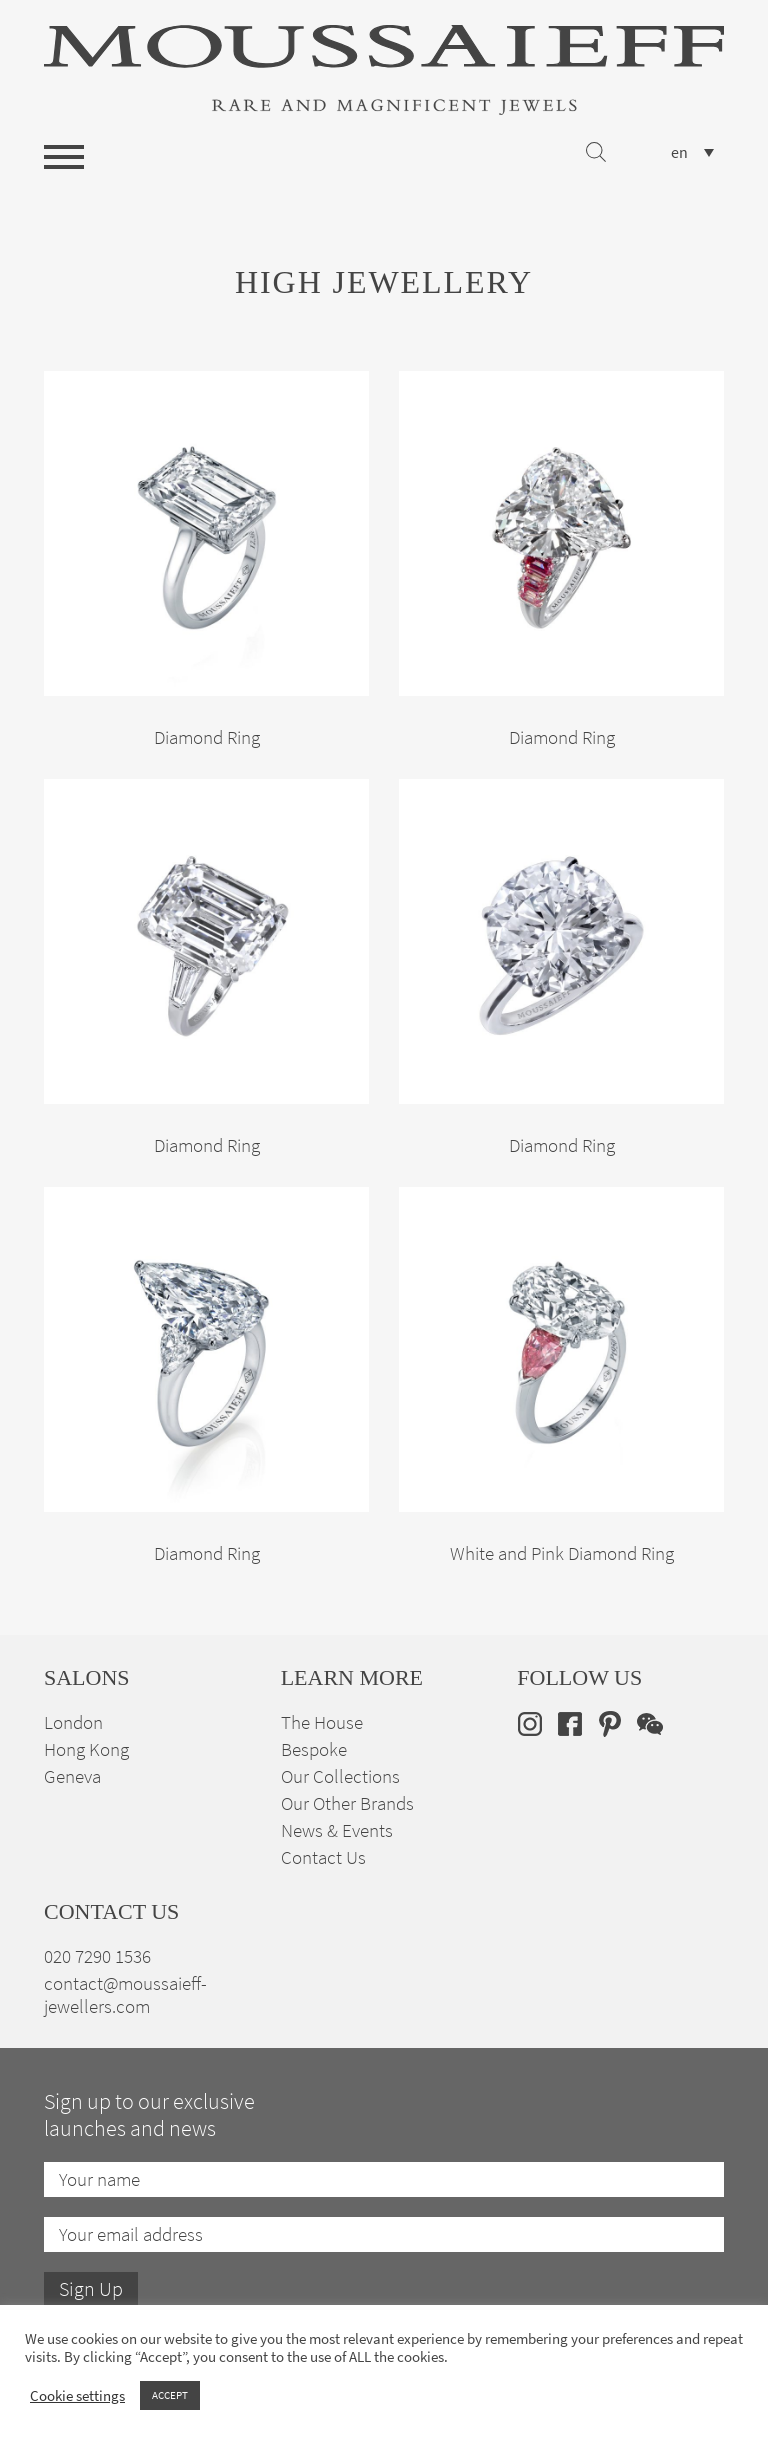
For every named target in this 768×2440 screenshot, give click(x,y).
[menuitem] (692, 152)
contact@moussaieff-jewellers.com (125, 1995)
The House (322, 1722)
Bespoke (314, 1749)
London (73, 1722)
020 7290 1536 (97, 1956)
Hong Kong (86, 1749)
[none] (692, 152)
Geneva (72, 1776)
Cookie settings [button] (77, 2396)
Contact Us (323, 1857)
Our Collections (340, 1776)
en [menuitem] (679, 153)
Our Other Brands (347, 1803)
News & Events (337, 1830)
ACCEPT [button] (170, 2395)
